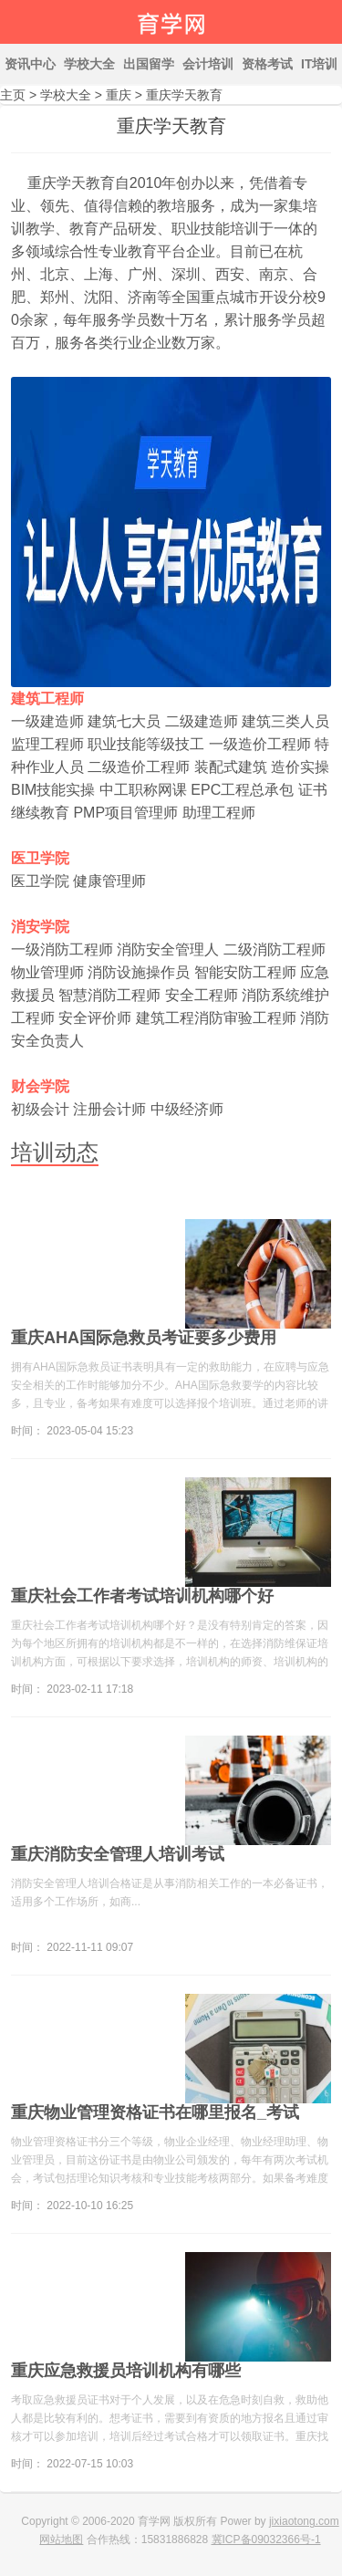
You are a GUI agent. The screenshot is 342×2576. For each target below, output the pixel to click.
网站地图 (61, 2539)
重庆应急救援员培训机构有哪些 (126, 2371)
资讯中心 (30, 64)
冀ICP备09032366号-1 (266, 2539)
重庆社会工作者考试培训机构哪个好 (142, 1596)
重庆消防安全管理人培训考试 (117, 1854)
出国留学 (148, 64)
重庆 (118, 95)
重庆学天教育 (184, 95)
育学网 (171, 22)
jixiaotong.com (304, 2521)
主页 (13, 95)
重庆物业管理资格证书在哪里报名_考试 (155, 2112)
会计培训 (207, 64)
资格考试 (267, 64)
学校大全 (89, 64)
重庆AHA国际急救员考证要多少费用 (143, 1338)
